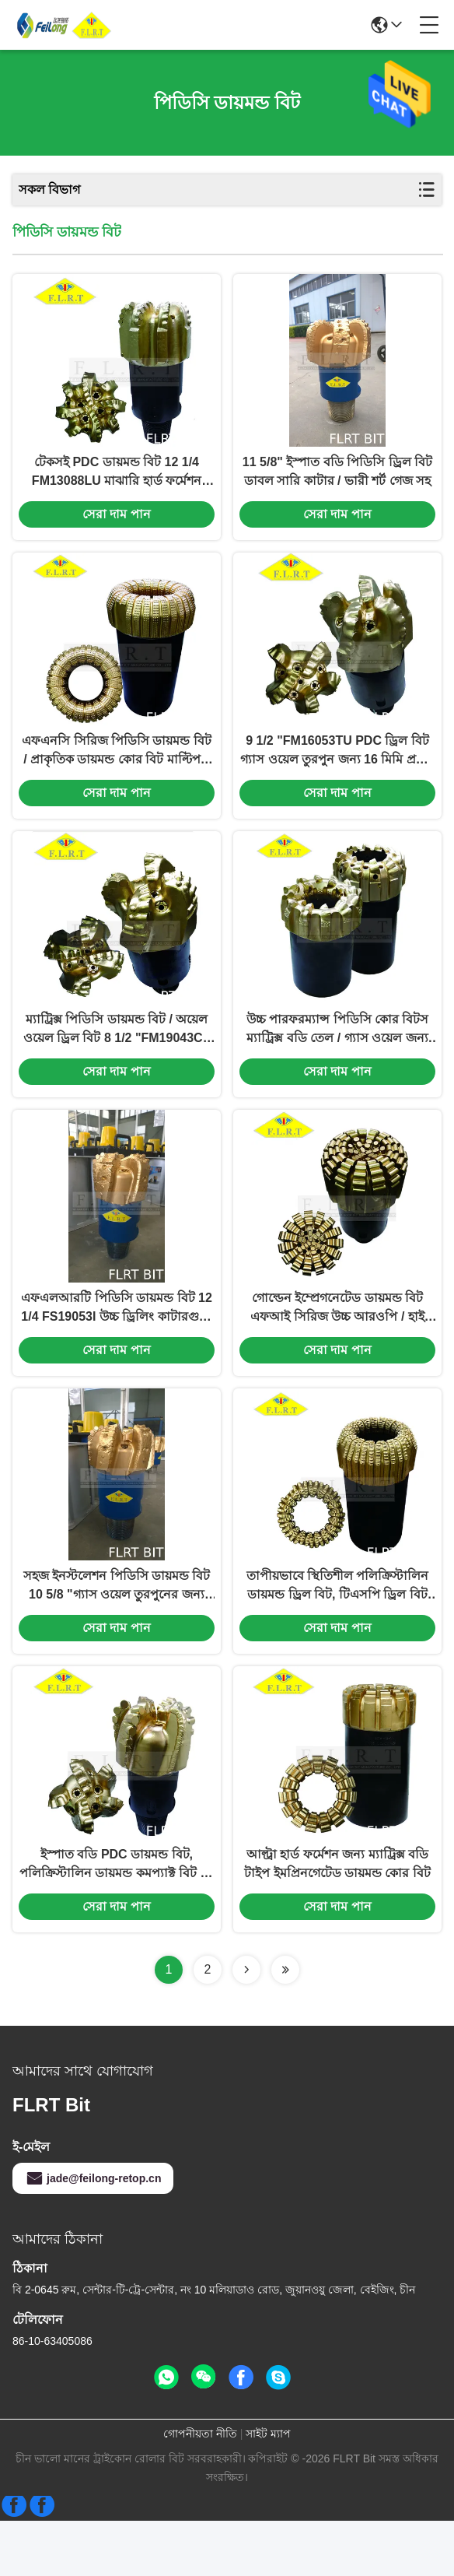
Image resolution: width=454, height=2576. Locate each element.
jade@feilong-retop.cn (93, 2233)
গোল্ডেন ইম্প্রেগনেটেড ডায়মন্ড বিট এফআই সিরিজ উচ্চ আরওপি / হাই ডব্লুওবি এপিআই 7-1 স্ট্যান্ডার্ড (337, 1344)
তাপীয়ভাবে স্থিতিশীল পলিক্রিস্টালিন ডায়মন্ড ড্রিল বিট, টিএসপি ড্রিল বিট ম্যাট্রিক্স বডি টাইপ (337, 1632)
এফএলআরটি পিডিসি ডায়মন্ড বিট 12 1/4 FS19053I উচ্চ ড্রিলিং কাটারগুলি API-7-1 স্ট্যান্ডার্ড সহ (116, 1344)
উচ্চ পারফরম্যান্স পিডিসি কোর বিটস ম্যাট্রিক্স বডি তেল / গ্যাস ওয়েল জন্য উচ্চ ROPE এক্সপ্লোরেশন (337, 1057)
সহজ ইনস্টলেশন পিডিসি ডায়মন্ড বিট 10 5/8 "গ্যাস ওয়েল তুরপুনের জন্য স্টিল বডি (117, 1632)
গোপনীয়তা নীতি (200, 2489)
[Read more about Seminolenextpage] (246, 2025)
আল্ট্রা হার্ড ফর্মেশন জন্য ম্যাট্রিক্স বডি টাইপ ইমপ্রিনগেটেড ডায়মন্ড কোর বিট (337, 1919)
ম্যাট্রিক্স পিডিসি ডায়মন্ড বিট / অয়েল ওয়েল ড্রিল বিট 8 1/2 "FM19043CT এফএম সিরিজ (117, 1057)
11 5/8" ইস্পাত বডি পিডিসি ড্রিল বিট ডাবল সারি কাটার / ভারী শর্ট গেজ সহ (337, 481)
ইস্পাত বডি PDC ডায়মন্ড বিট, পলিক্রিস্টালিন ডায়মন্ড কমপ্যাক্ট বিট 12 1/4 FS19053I (117, 1920)
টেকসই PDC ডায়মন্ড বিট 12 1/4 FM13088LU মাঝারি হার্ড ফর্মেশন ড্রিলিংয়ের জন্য (116, 482)
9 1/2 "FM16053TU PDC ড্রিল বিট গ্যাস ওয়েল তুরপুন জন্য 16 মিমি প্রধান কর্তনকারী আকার (337, 769)
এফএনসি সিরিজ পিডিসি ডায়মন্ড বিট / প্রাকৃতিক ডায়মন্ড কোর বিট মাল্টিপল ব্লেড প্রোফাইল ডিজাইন (116, 769)
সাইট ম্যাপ (268, 2489)
